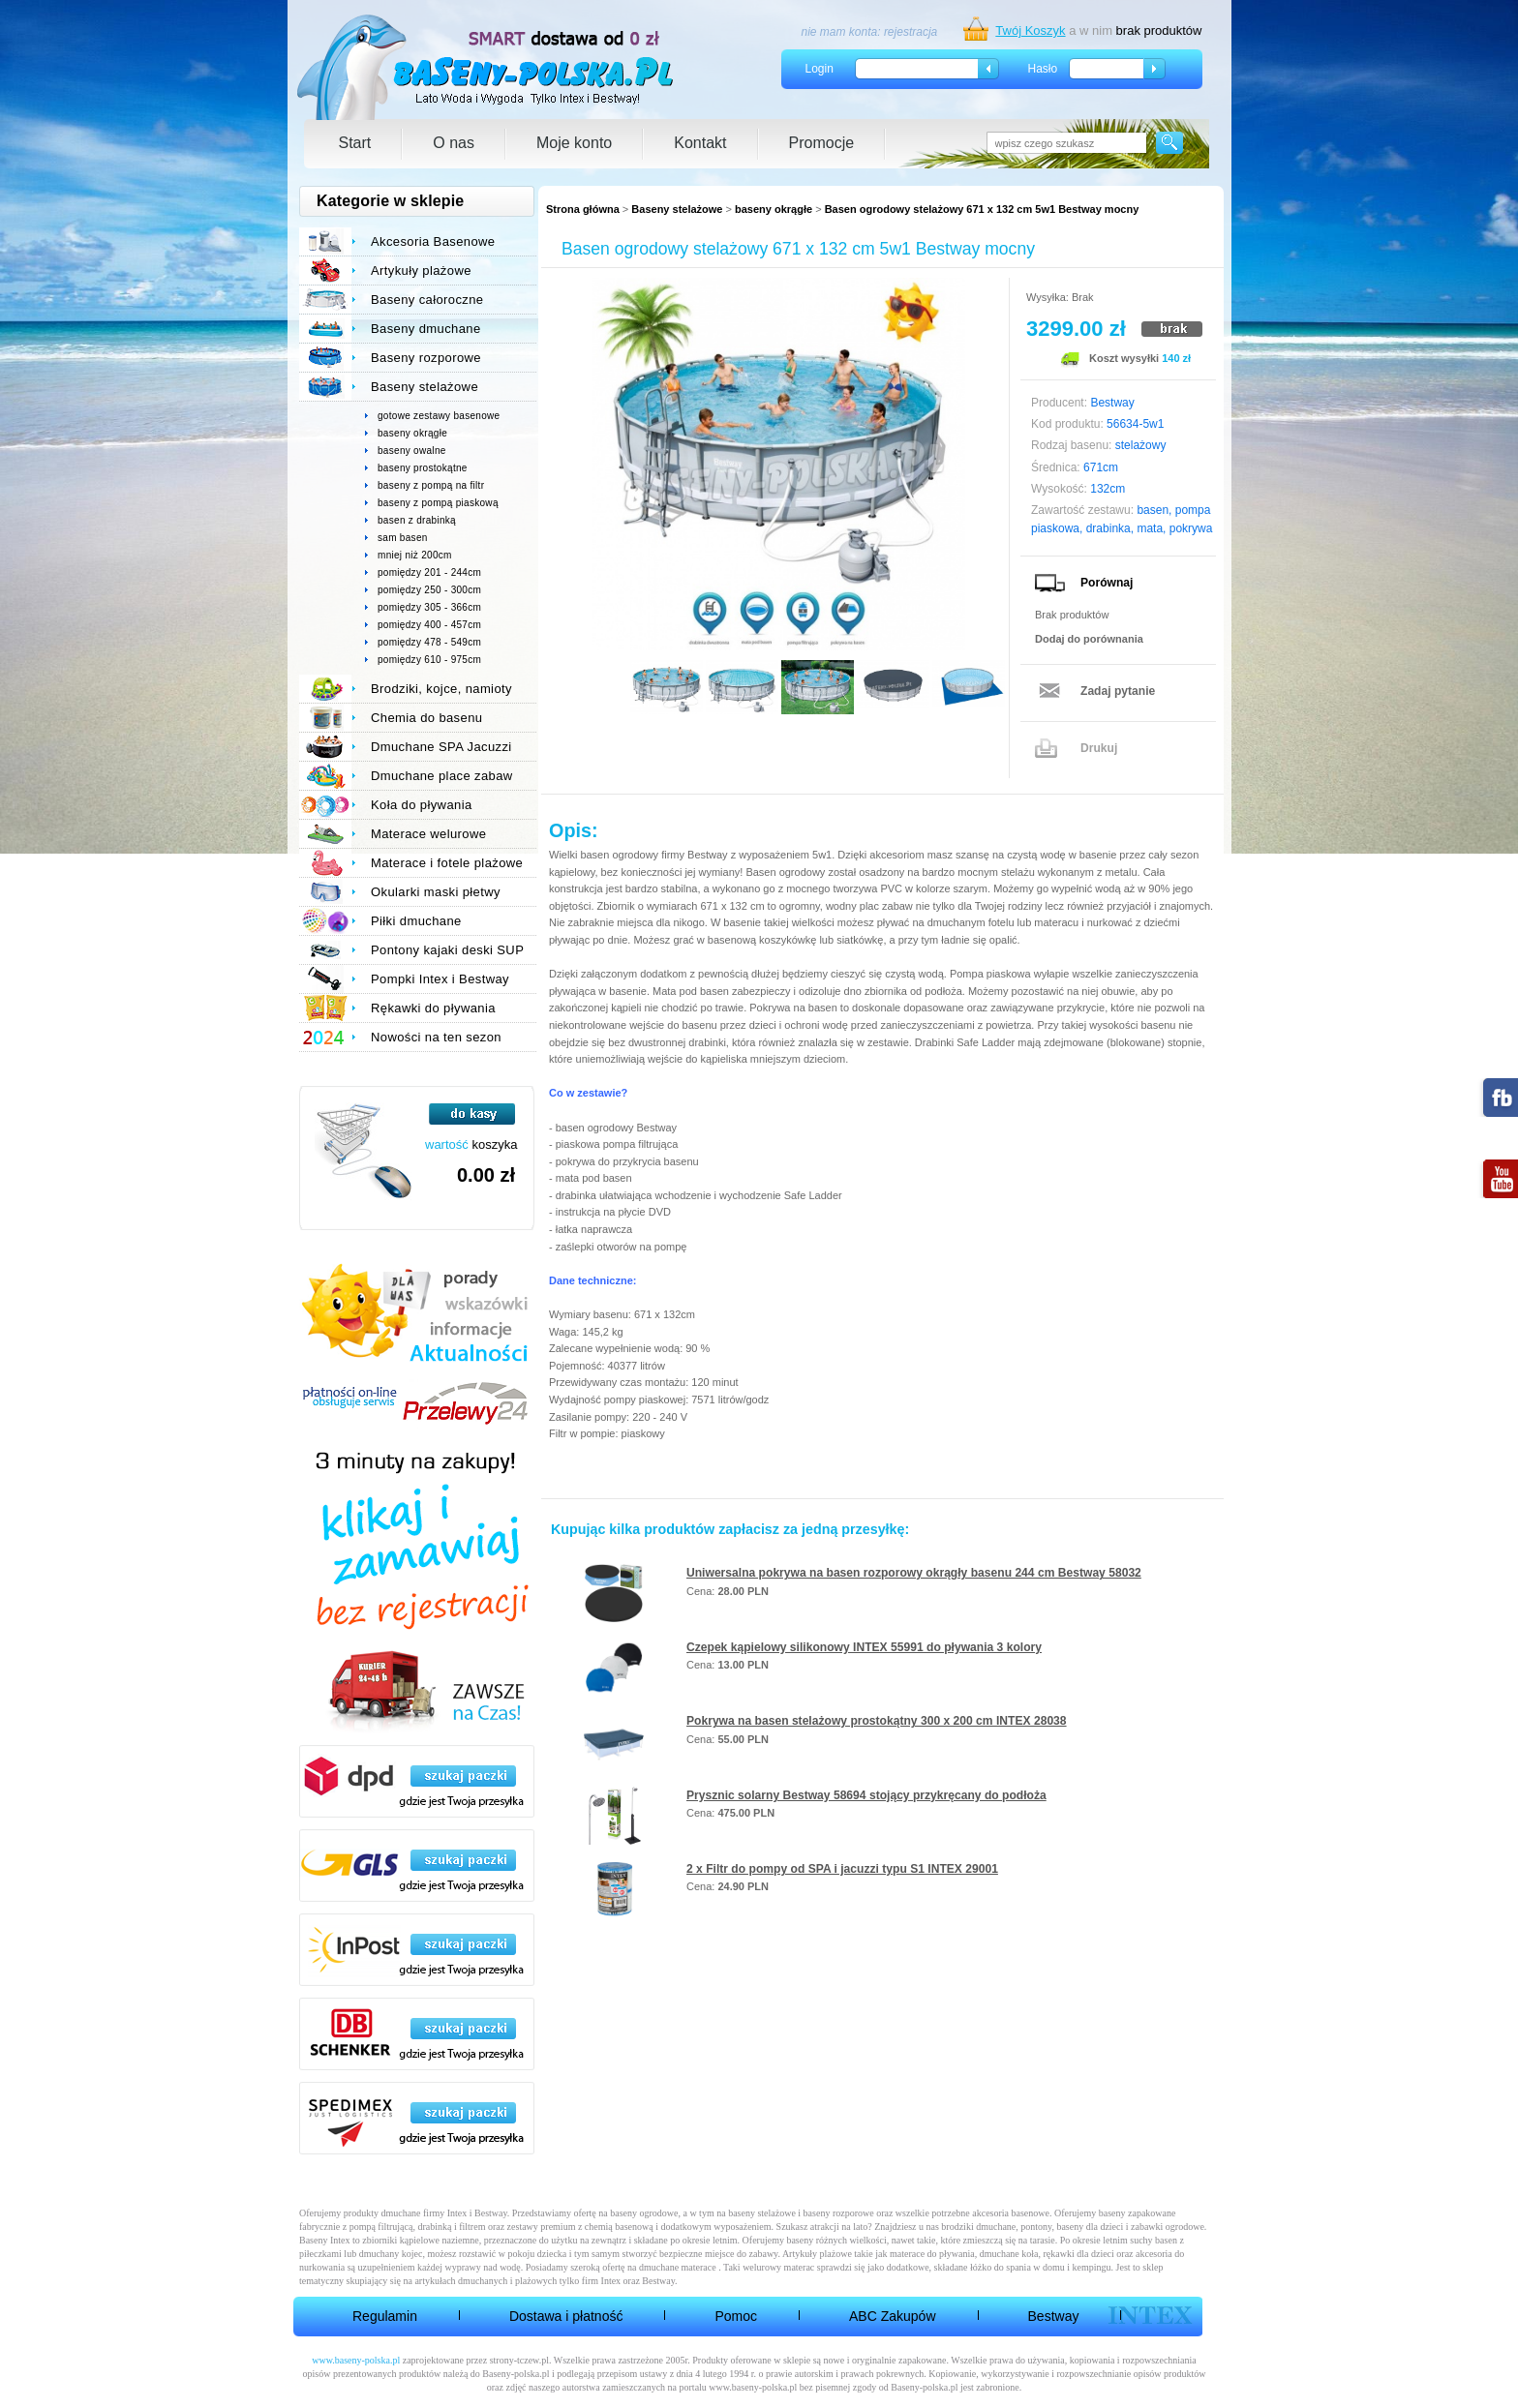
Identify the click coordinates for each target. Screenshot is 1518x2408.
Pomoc (735, 2316)
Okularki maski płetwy (436, 892)
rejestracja (910, 32)
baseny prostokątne (423, 468)
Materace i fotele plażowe (447, 863)
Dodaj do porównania (1089, 639)
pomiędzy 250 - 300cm (429, 590)
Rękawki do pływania (433, 1008)
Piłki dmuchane (416, 921)
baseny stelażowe (762, 2213)
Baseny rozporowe (426, 357)
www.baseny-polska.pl (356, 2360)
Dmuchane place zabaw (442, 775)
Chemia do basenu (426, 717)
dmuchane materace (677, 2267)
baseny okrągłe (773, 209)
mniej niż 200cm (415, 555)
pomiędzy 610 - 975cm (429, 659)
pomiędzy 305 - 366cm (429, 607)
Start (355, 143)
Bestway (1053, 2316)
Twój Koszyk (1030, 30)
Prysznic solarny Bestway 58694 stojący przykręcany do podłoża (866, 1795)
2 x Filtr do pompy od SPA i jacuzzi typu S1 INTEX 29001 (842, 1869)
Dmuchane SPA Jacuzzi (441, 746)
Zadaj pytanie (1117, 691)
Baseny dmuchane (426, 328)
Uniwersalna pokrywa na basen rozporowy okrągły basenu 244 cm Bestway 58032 (913, 1573)
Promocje (822, 143)
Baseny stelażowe (676, 209)
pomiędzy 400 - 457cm (429, 624)
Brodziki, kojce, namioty (441, 688)
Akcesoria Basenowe (433, 241)
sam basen (403, 537)
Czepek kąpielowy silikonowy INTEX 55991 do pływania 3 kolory (864, 1647)
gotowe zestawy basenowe (439, 415)
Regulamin (384, 2316)
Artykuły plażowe (421, 270)
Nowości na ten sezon (436, 1037)
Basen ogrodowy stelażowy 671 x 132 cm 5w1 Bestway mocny (982, 209)
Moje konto (574, 143)
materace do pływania (932, 2253)
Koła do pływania (421, 805)
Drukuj (1098, 748)
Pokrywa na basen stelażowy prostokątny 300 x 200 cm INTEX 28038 (876, 1721)
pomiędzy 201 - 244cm (429, 572)
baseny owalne (412, 450)
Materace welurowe (428, 834)
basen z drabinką (417, 520)
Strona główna (583, 209)
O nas (453, 143)
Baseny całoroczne (427, 299)
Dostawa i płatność (566, 2316)
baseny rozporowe (839, 2213)
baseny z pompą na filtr (431, 485)
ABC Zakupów (892, 2316)
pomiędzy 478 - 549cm (429, 642)
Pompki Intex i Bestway (440, 979)
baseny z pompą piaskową (438, 502)
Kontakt (700, 143)
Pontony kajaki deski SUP (447, 950)
